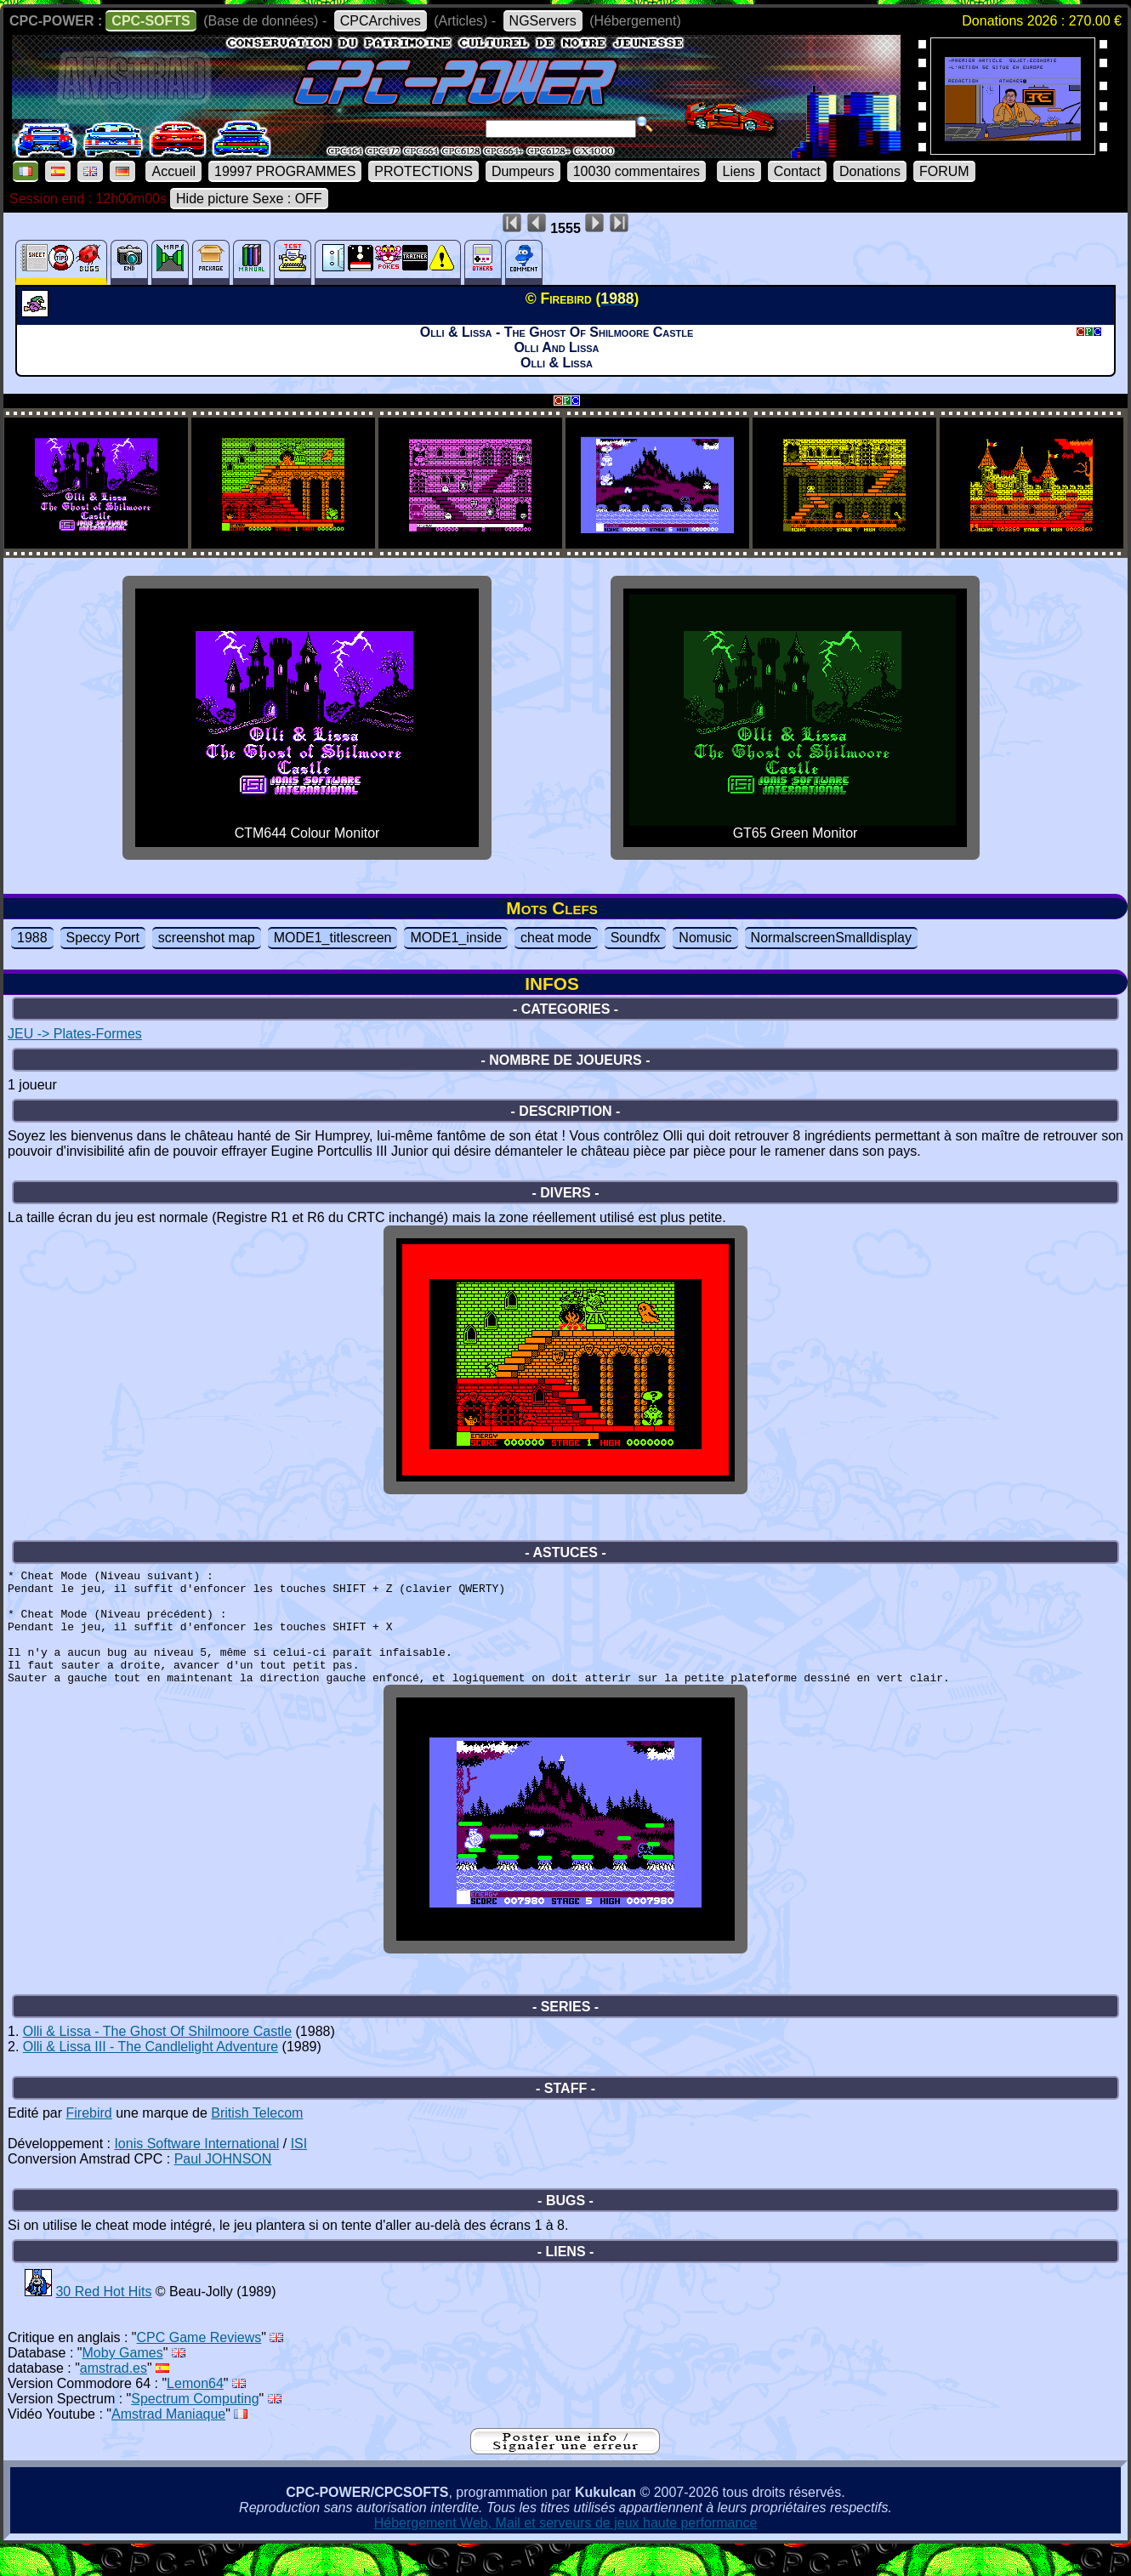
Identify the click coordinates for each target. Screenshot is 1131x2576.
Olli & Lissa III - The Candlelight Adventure (150, 2074)
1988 (32, 937)
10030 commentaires (636, 171)
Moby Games (122, 2381)
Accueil (173, 171)
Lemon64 (195, 2411)
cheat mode (556, 937)
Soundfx (636, 937)
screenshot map (206, 937)
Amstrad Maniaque (168, 2442)
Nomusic (705, 937)
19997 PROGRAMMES (284, 171)
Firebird (88, 2141)
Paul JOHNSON (223, 2187)
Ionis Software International (196, 2171)
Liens (739, 171)
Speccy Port (102, 937)
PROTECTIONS (423, 171)
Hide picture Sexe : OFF (249, 198)
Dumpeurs (523, 171)
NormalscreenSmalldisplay (831, 937)
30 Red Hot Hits (103, 2319)
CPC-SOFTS (150, 21)
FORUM (944, 171)
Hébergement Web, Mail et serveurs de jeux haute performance (566, 2551)
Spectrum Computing (195, 2427)
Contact (797, 171)
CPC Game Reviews (199, 2365)
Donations (870, 171)
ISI (299, 2171)
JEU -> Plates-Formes (75, 1033)
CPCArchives (380, 21)
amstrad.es (113, 2396)
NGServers (543, 21)
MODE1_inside (456, 937)
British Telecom (257, 2141)
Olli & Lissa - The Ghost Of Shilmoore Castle (157, 2059)
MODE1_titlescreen (333, 937)
